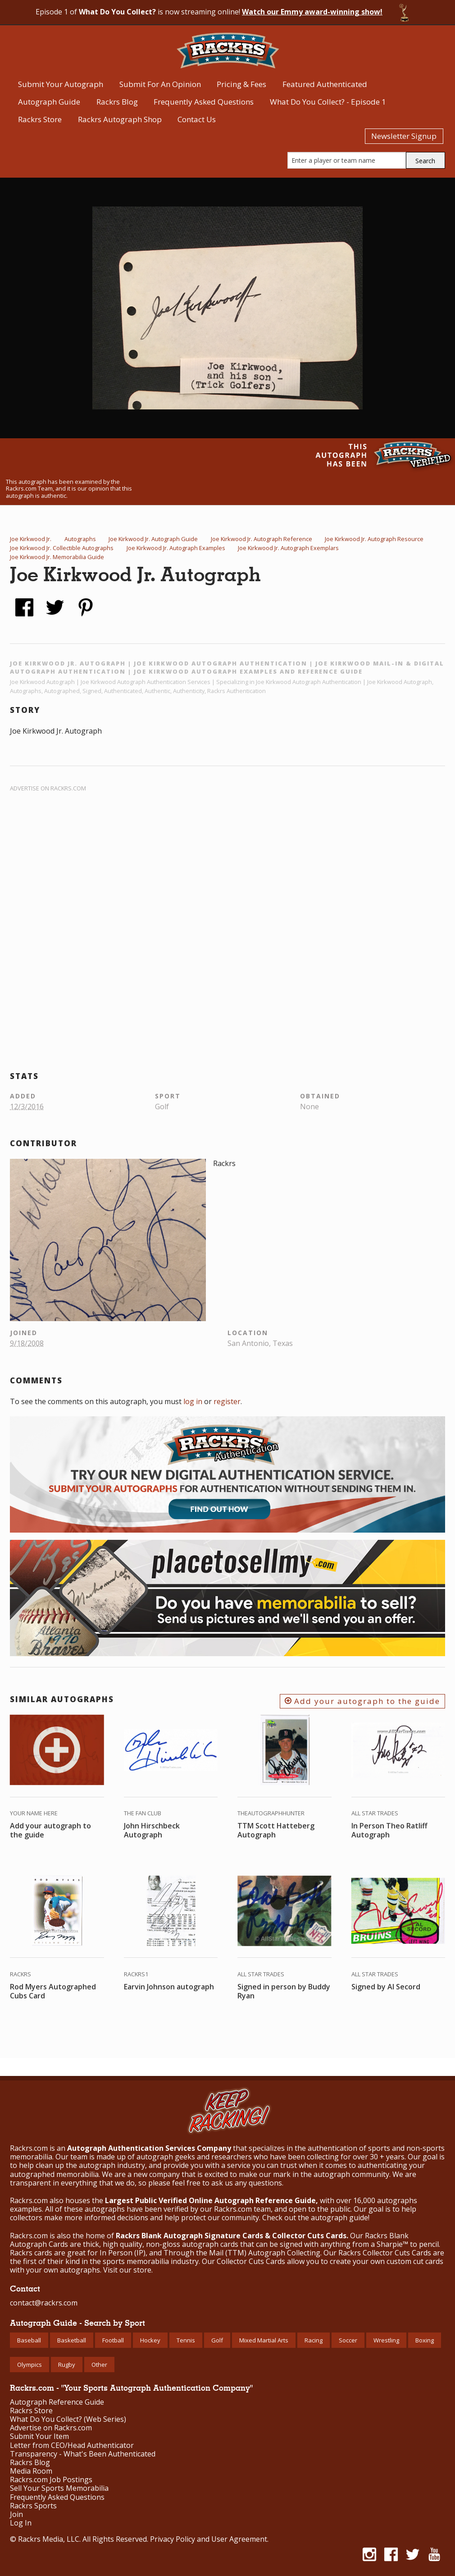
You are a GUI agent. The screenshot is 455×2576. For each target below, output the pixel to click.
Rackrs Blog (117, 101)
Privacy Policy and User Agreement (208, 2539)
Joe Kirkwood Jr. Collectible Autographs (62, 548)
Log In (21, 2523)
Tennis (186, 2340)
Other (99, 2364)
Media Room (31, 2471)
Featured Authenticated (324, 84)
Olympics (29, 2364)
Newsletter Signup (404, 136)
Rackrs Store (40, 119)
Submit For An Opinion (160, 84)
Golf (217, 2340)
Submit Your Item (39, 2436)
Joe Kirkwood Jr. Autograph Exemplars (288, 548)
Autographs (80, 539)
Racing (314, 2340)
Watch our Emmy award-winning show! (312, 12)
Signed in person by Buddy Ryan (283, 1991)
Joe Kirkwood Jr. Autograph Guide (153, 539)
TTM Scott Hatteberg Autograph (275, 1830)
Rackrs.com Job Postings (51, 2479)
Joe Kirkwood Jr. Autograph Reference (261, 539)
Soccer (348, 2340)
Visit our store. (128, 2270)
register (227, 1401)
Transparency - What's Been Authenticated (82, 2454)
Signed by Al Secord (385, 1986)
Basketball (71, 2340)
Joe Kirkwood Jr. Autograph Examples (176, 548)
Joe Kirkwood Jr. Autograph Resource (374, 539)
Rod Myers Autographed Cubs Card (53, 1991)
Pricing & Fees (241, 84)
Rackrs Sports (33, 2506)
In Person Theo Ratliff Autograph (389, 1830)
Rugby (66, 2364)
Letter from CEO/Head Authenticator (72, 2445)
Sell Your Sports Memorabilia (59, 2488)
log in (192, 1401)
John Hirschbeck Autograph (152, 1830)
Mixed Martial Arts (263, 2340)
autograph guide (339, 2217)
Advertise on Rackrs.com (48, 788)
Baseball (29, 2340)
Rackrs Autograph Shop (120, 119)
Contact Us (196, 119)
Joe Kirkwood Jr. (30, 539)
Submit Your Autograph (60, 84)
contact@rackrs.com (43, 2303)
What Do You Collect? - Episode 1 (328, 101)
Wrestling (386, 2340)
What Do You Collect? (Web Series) (68, 2419)
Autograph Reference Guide (57, 2402)
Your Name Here (34, 1813)
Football (113, 2340)
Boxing (424, 2340)
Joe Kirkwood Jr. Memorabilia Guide (57, 557)
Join (16, 2514)
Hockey (150, 2340)
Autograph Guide (49, 101)
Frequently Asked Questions (204, 101)
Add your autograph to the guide (362, 1701)
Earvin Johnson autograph (169, 1986)
